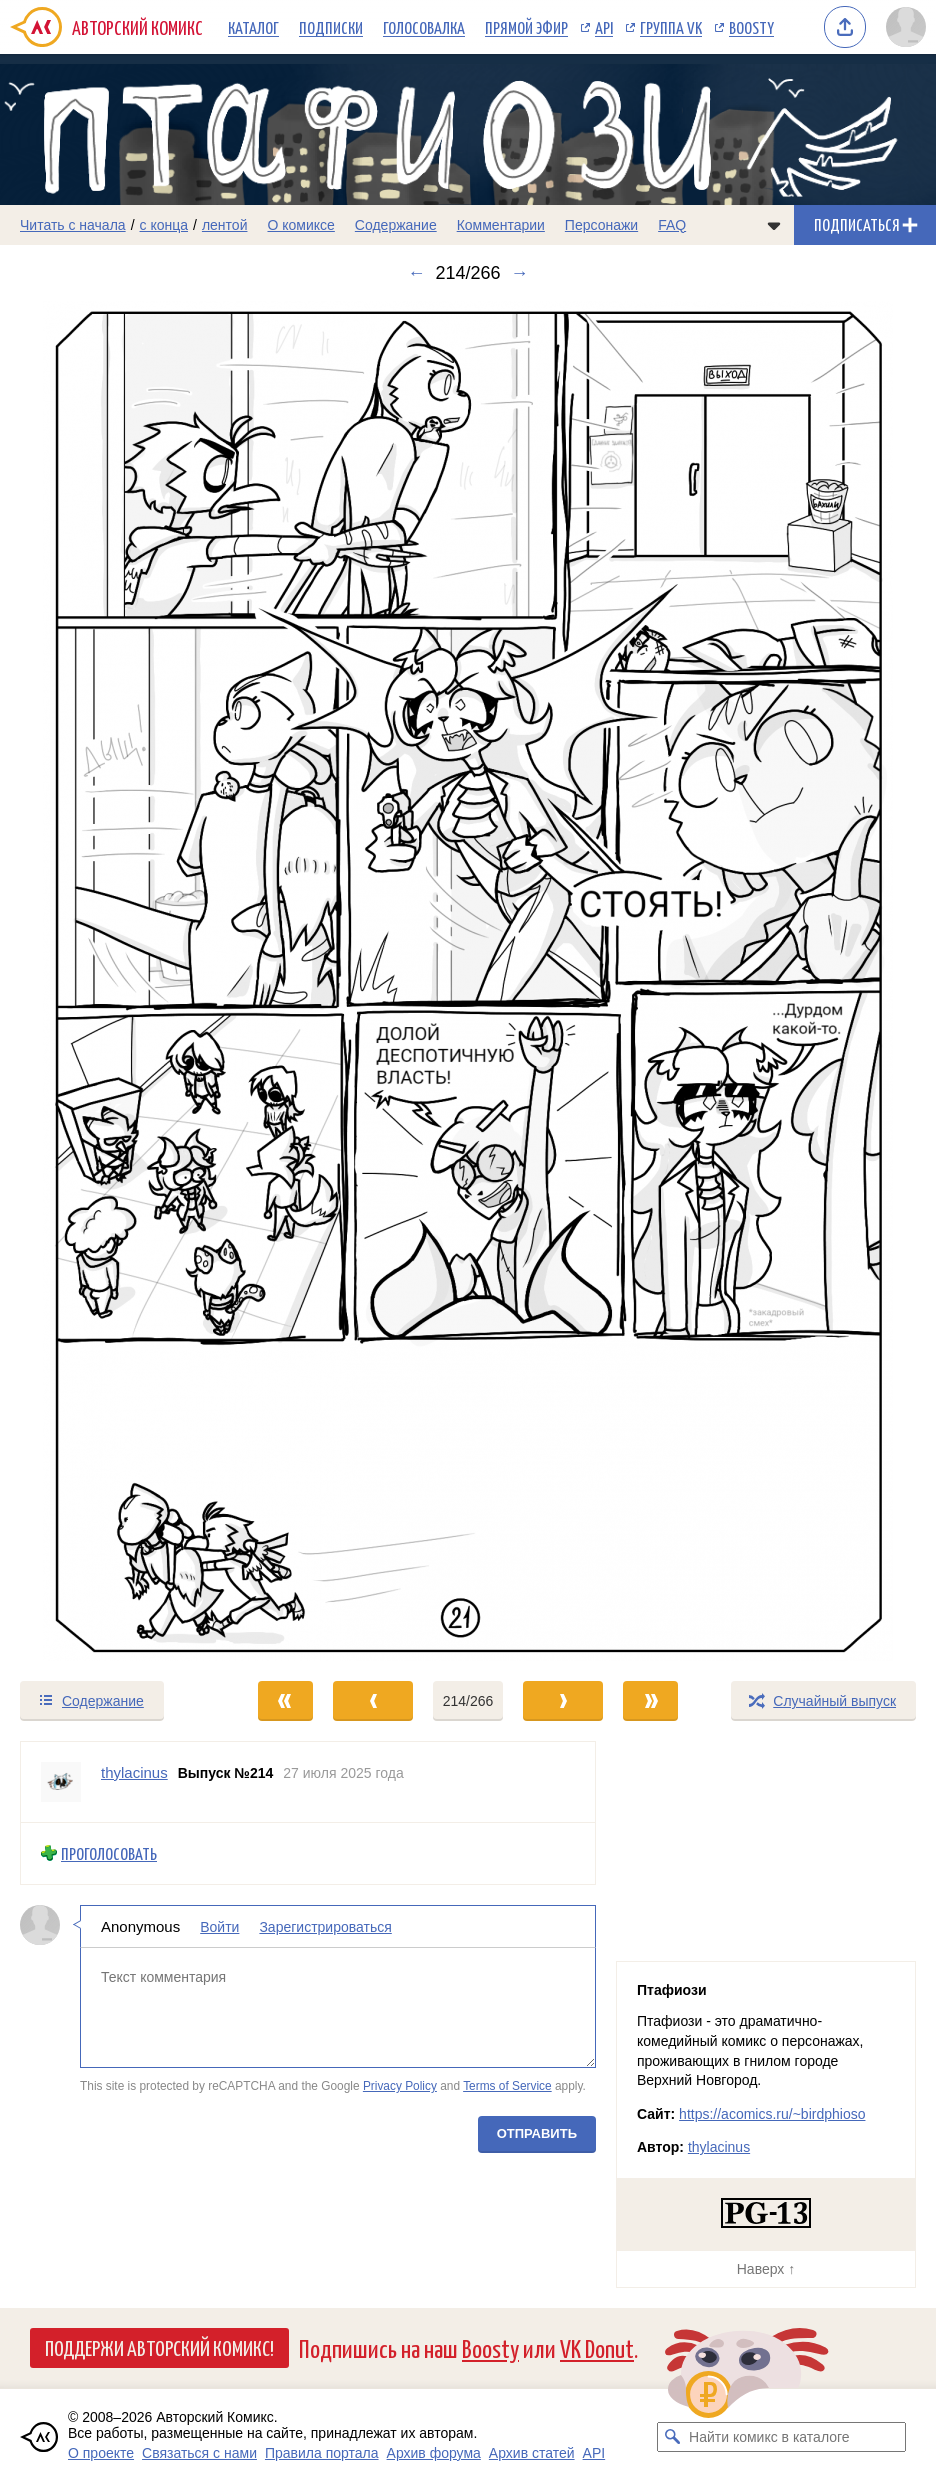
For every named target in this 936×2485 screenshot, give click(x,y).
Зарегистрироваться (325, 1927)
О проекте (101, 2453)
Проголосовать (109, 1853)
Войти (219, 1927)
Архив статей (532, 2453)
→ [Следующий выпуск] (520, 273)
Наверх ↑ (766, 2269)
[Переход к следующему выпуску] (468, 981)
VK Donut (597, 2347)
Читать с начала (73, 225)
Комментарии (501, 225)
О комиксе (300, 225)
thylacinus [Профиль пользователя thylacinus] (134, 1772)
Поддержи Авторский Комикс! (159, 2347)
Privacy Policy (400, 2087)
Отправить (537, 2133)
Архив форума (434, 2453)
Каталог (253, 27)
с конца (164, 225)
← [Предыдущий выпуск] (416, 273)
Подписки (331, 27)
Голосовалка (424, 27)
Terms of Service (507, 2087)
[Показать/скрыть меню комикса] (774, 225)
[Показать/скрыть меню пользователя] (906, 27)
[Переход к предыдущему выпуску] (117, 981)
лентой (225, 225)
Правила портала (322, 2453)
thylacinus (719, 2147)
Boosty (751, 27)
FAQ (672, 225)
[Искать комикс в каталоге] (672, 2437)
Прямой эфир (526, 27)
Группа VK (671, 27)
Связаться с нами (199, 2453)
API (604, 27)
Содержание (396, 225)
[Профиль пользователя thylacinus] (61, 1782)
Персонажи (601, 225)
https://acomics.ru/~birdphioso (772, 2114)
